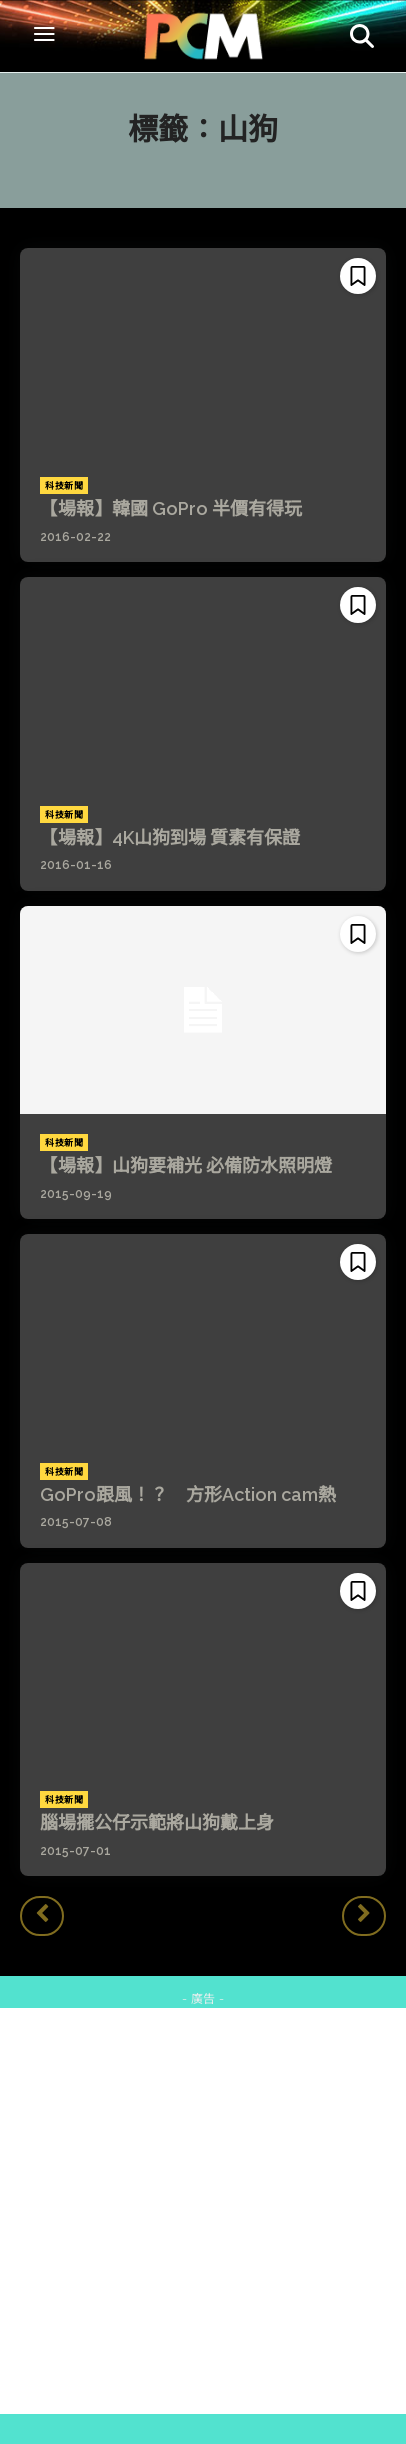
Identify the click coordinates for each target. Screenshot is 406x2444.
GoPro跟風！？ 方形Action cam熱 (188, 1494)
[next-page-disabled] (364, 1916)
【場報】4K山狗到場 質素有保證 (170, 837)
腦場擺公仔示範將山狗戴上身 (157, 1822)
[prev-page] (42, 1916)
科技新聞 (64, 486)
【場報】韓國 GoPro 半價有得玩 (171, 508)
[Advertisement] (203, 2211)
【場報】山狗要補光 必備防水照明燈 (186, 1165)
